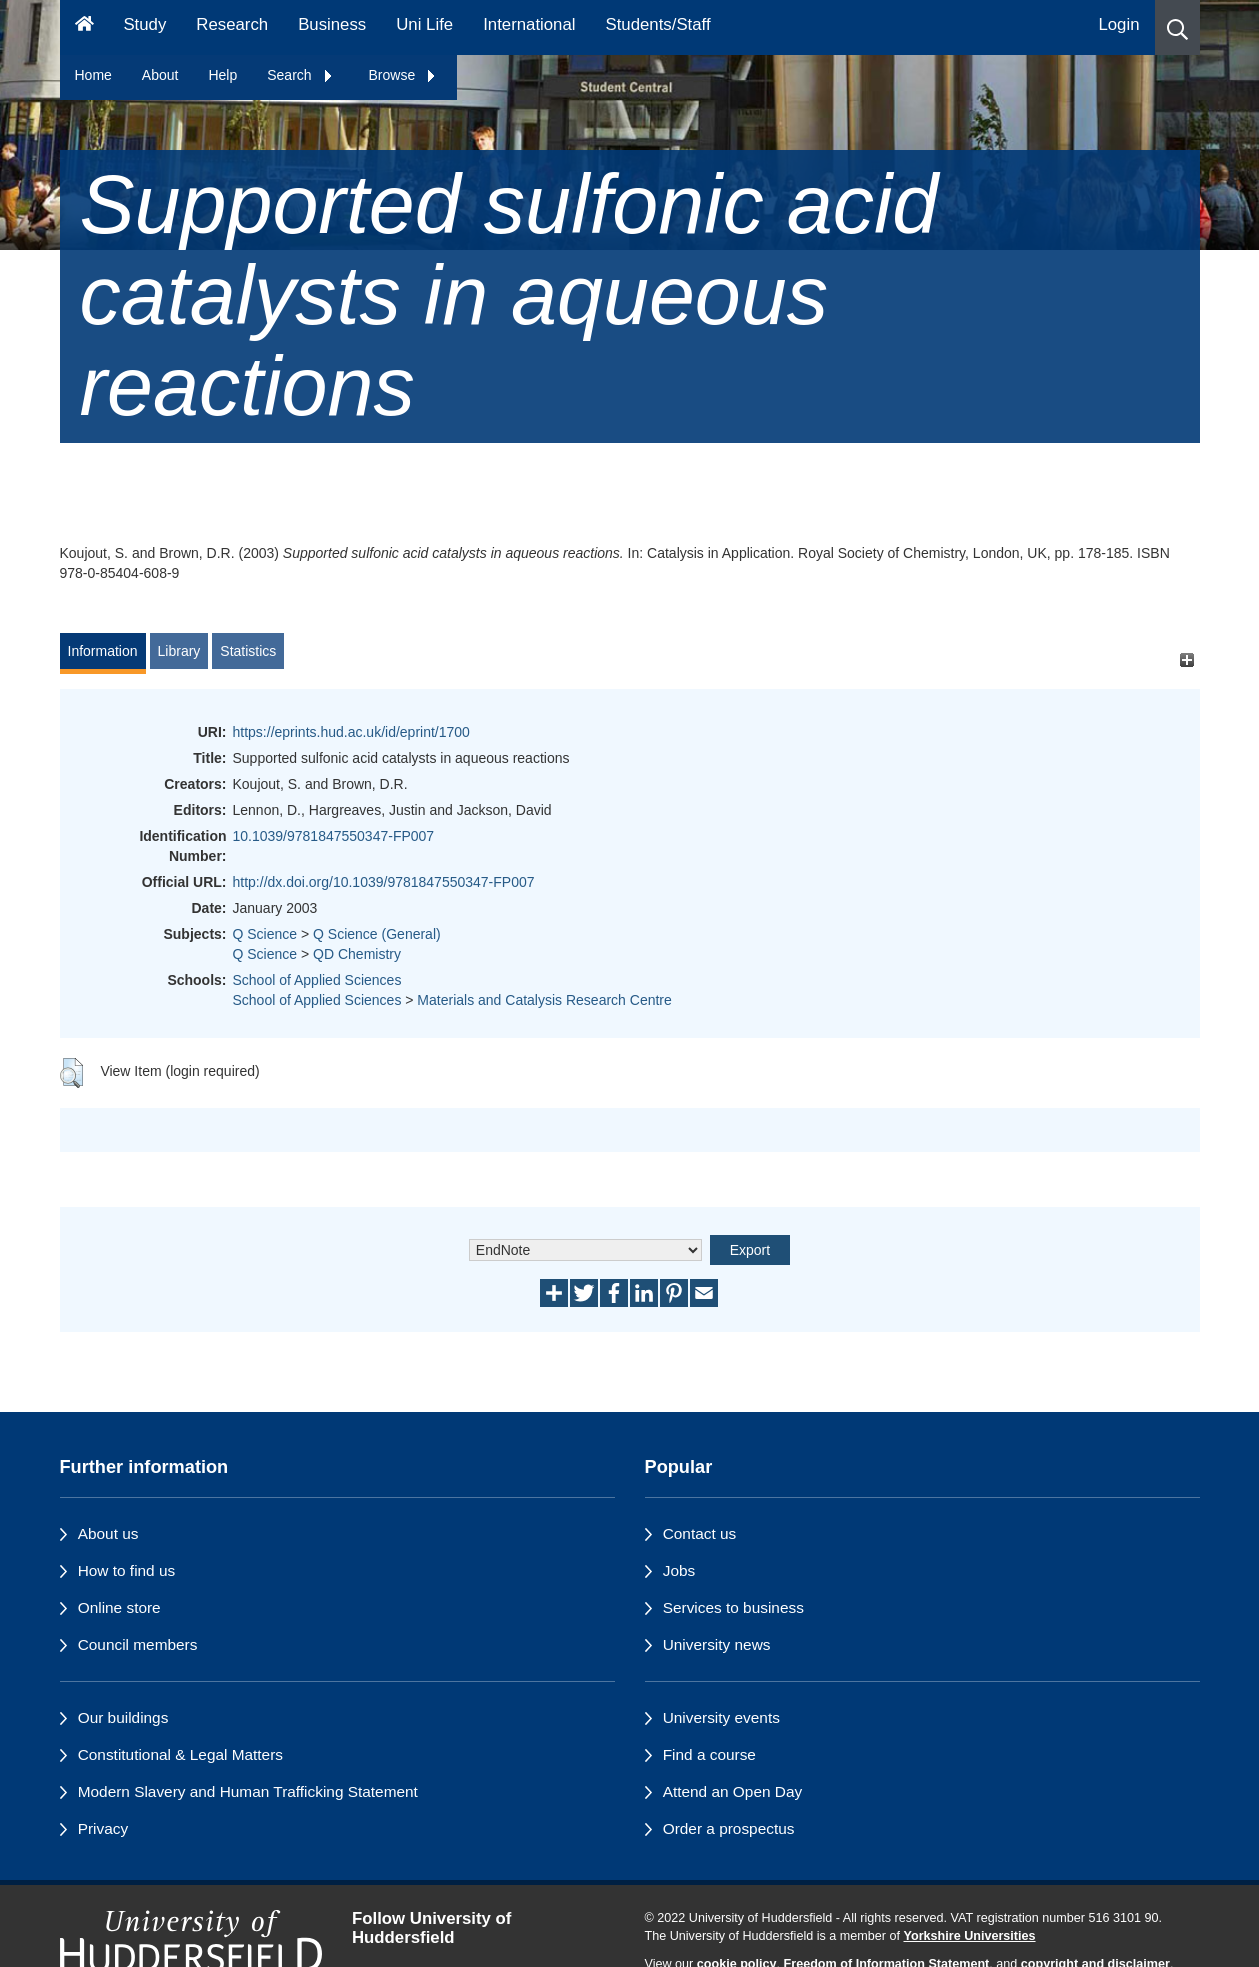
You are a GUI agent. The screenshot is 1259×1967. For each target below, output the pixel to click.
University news (717, 1644)
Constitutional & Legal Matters (180, 1754)
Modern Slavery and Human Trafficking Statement (248, 1791)
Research (232, 24)
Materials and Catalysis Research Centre (544, 1000)
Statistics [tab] (248, 651)
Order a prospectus (729, 1828)
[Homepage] (84, 27)
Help (222, 75)
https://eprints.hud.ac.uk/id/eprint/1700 (351, 732)
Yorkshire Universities (969, 1936)
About (160, 75)
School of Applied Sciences (317, 980)
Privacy (103, 1828)
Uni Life (424, 24)
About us (108, 1533)
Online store (119, 1607)
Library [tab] (179, 651)
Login (1118, 24)
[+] (1187, 660)
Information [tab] (103, 651)
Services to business (733, 1607)
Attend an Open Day (732, 1791)
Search (300, 75)
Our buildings (123, 1717)
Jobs (679, 1570)
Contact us (700, 1533)
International (529, 24)
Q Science (265, 934)
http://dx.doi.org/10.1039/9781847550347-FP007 (384, 882)
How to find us (127, 1570)
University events (721, 1717)
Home (93, 75)
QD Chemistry (357, 954)
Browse (403, 75)
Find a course (709, 1754)
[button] (1177, 27)
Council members (138, 1644)
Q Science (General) (377, 934)
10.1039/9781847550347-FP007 (334, 836)
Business (332, 24)
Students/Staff (658, 24)
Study (144, 24)
